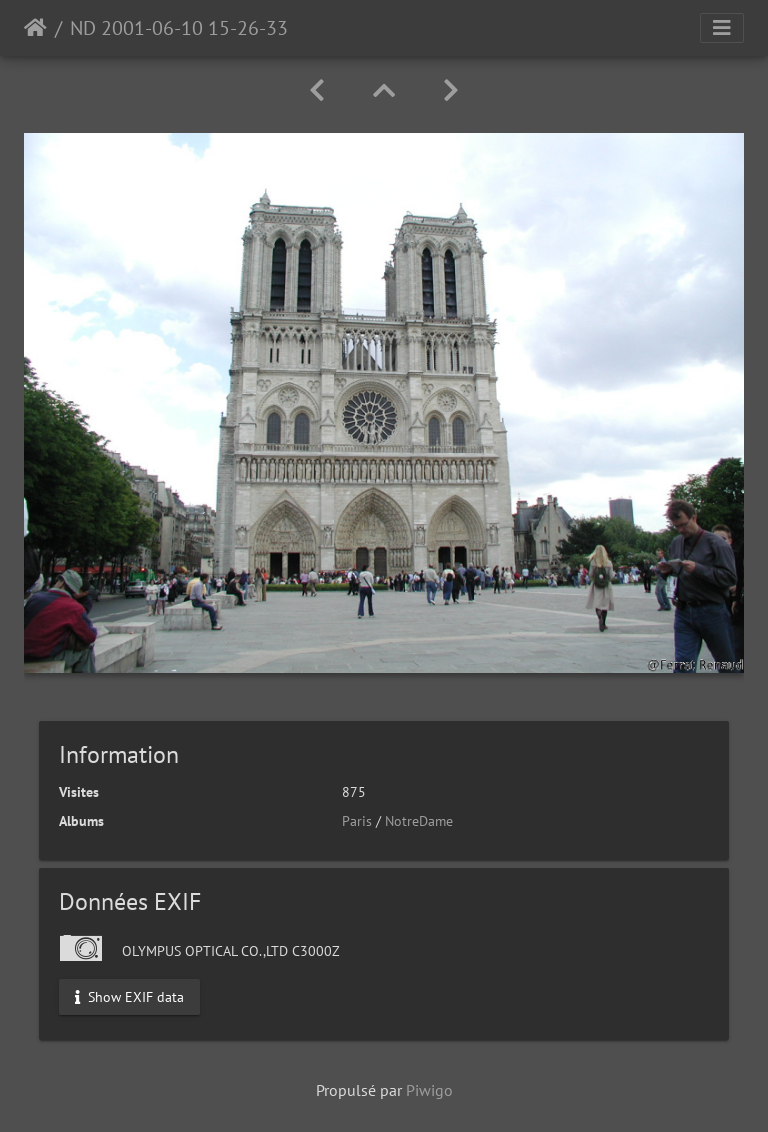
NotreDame (419, 821)
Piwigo (429, 1090)
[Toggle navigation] (722, 28)
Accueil (35, 28)
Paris (357, 821)
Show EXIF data (129, 996)
